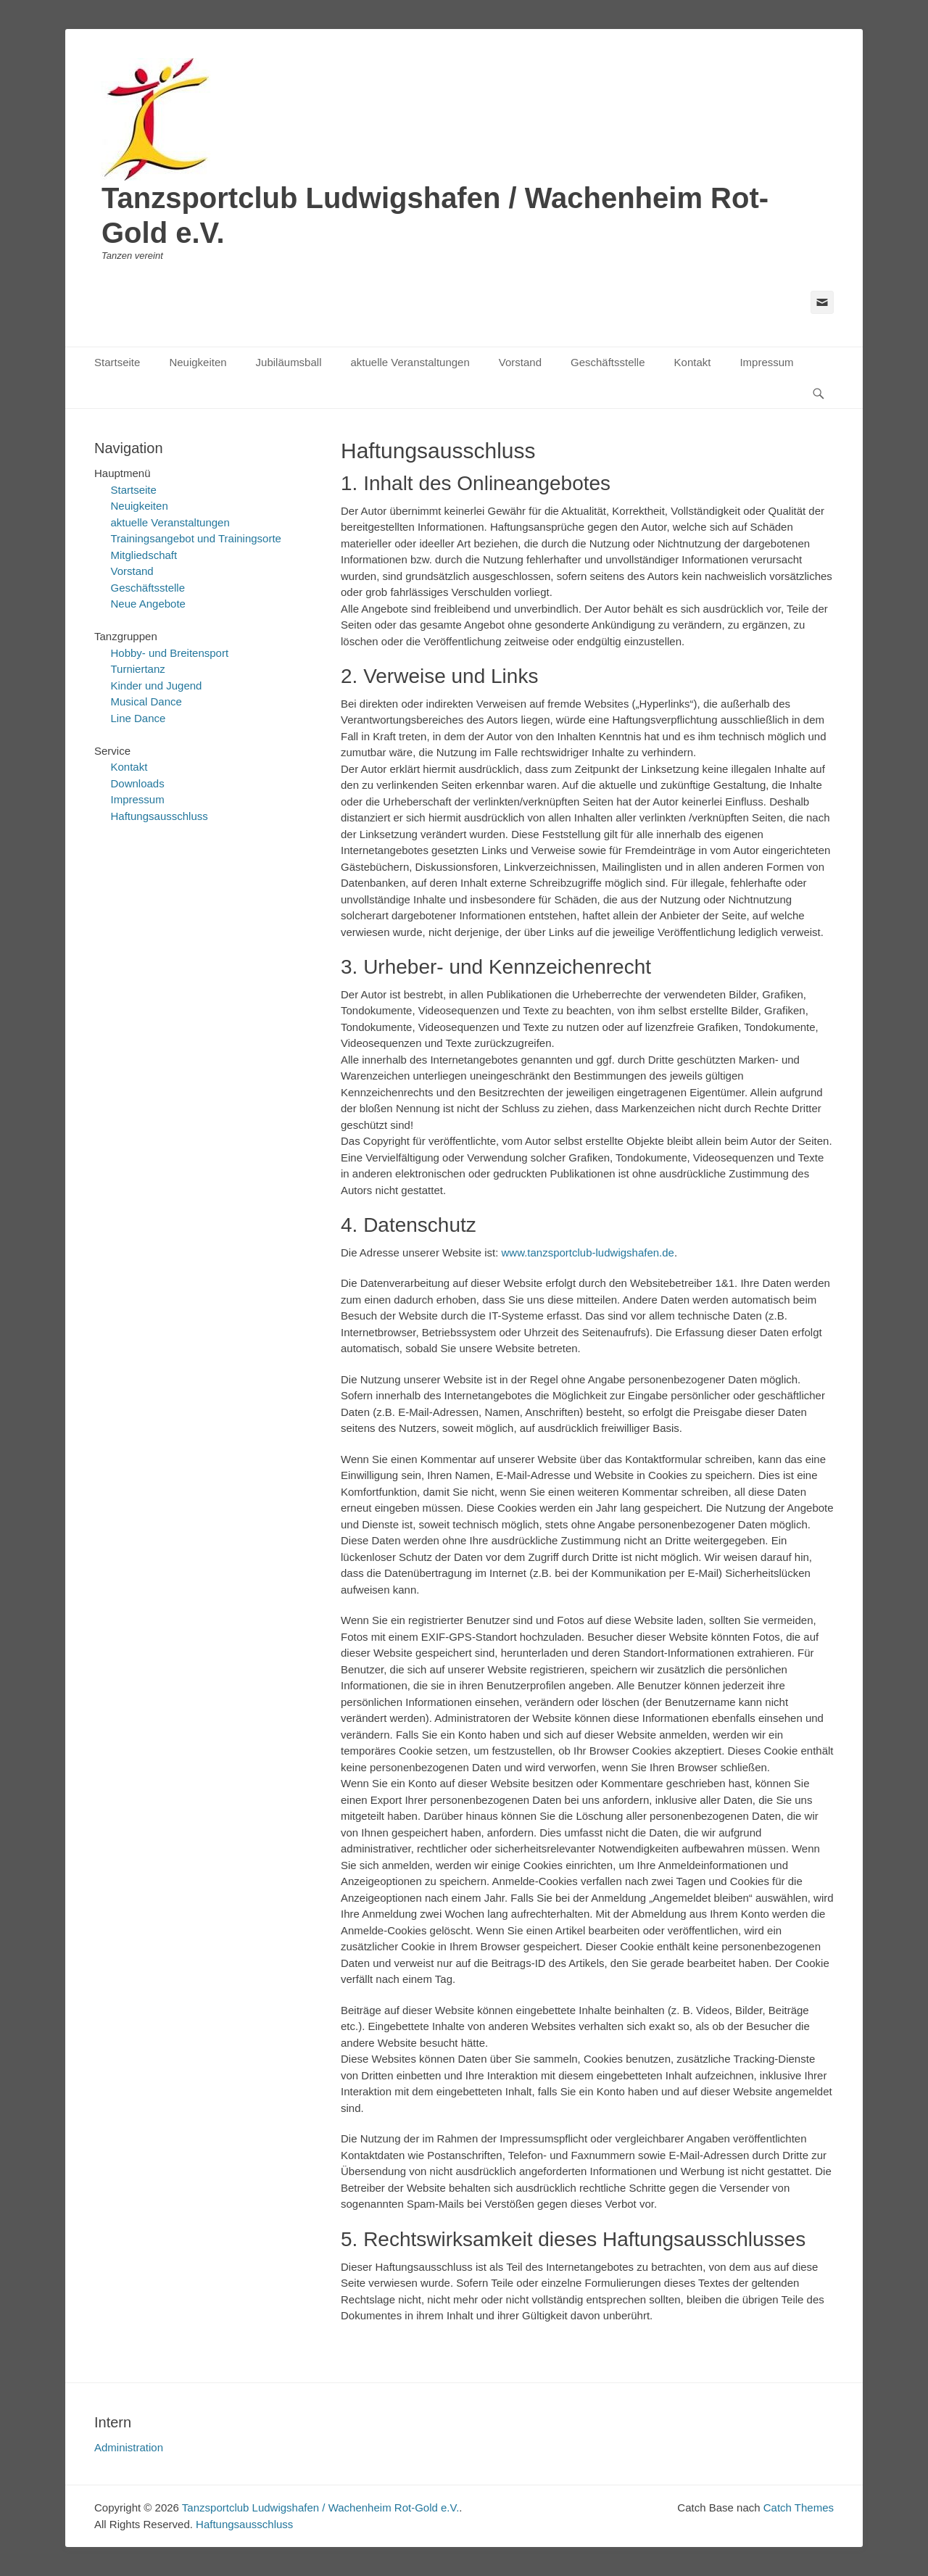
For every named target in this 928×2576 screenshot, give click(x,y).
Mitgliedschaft (144, 555)
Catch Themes (798, 2507)
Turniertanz (138, 669)
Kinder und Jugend (156, 685)
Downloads (138, 783)
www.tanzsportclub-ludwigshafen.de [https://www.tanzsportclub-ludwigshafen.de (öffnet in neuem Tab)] (587, 1252)
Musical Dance (146, 701)
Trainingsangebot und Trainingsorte (196, 538)
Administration (128, 2447)
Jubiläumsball (289, 362)
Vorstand (520, 362)
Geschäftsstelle (608, 362)
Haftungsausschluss (159, 816)
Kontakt (692, 362)
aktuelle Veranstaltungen (409, 362)
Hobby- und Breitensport (170, 653)
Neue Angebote (148, 603)
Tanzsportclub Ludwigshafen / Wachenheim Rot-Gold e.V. (320, 2507)
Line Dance (138, 718)
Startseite (117, 362)
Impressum (766, 362)
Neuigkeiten (197, 362)
